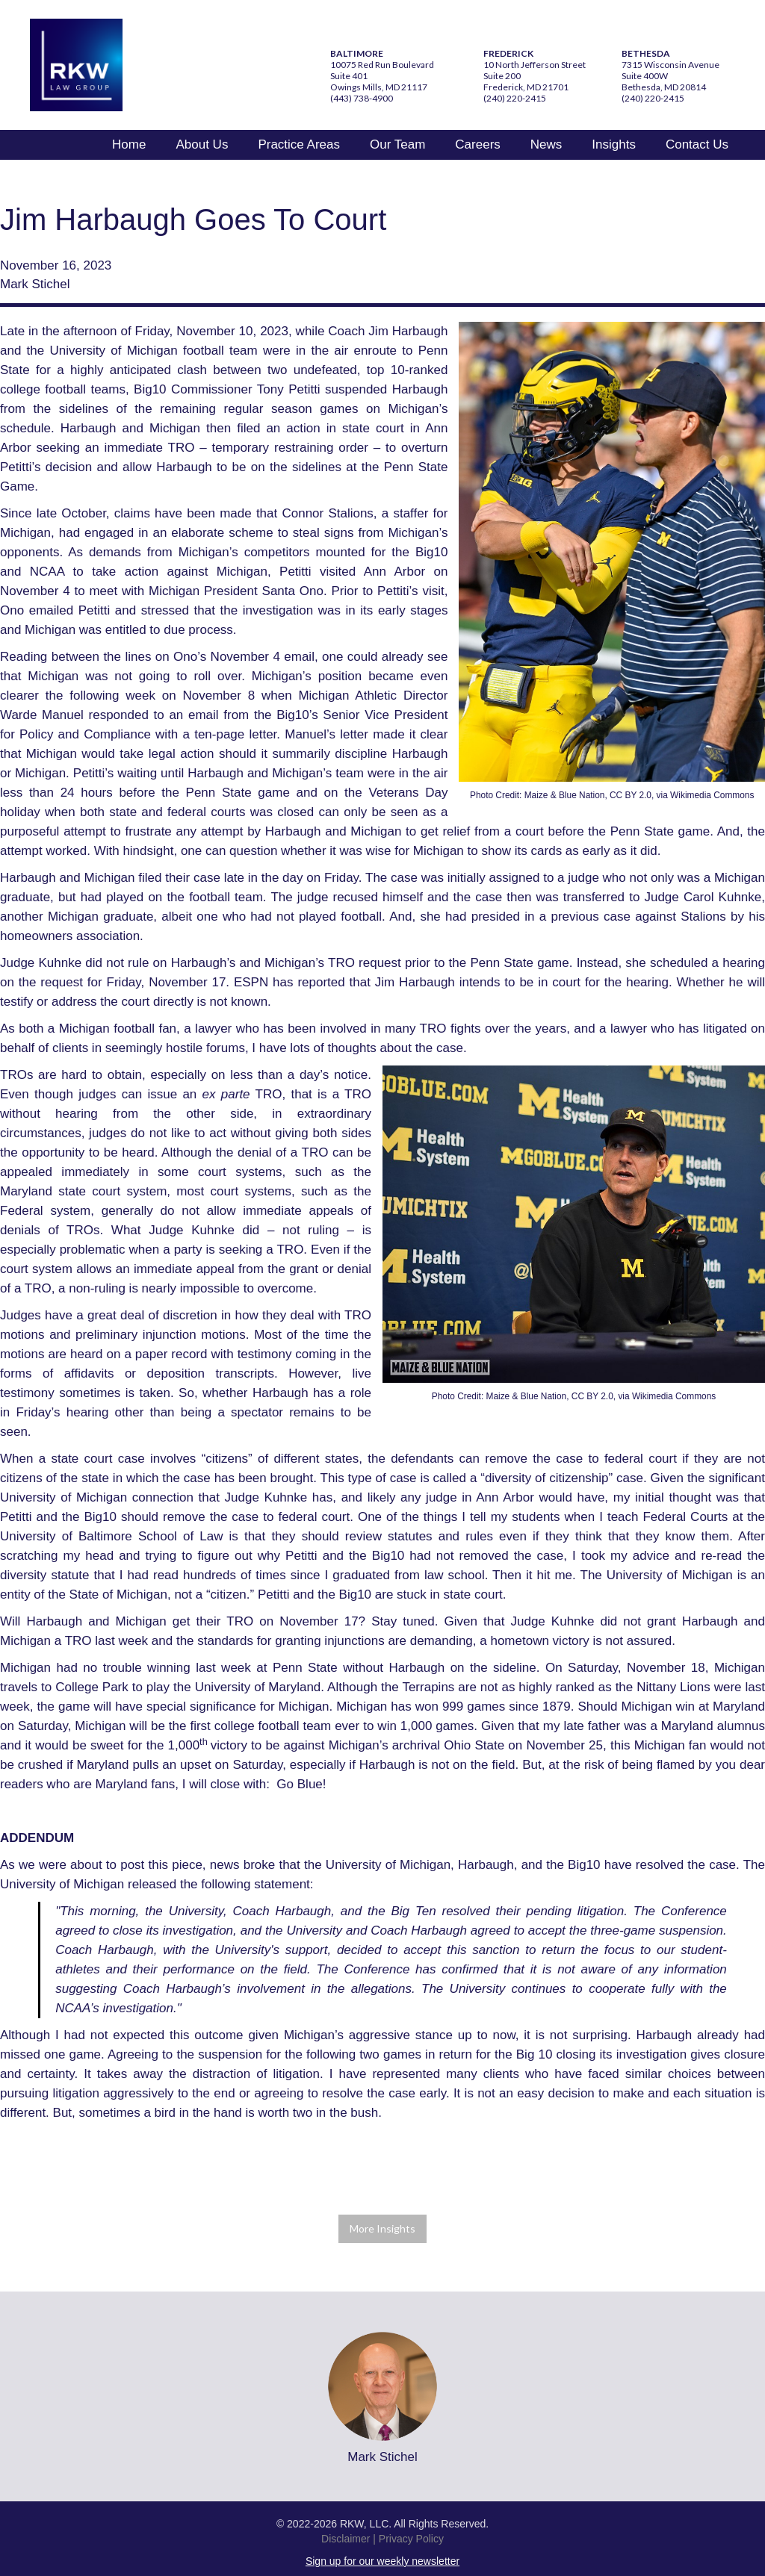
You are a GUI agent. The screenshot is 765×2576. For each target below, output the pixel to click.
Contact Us (697, 144)
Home (129, 144)
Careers (477, 144)
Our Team (397, 144)
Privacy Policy (411, 2539)
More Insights (382, 2228)
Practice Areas (299, 144)
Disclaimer (345, 2539)
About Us (202, 144)
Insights (614, 144)
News (546, 144)
